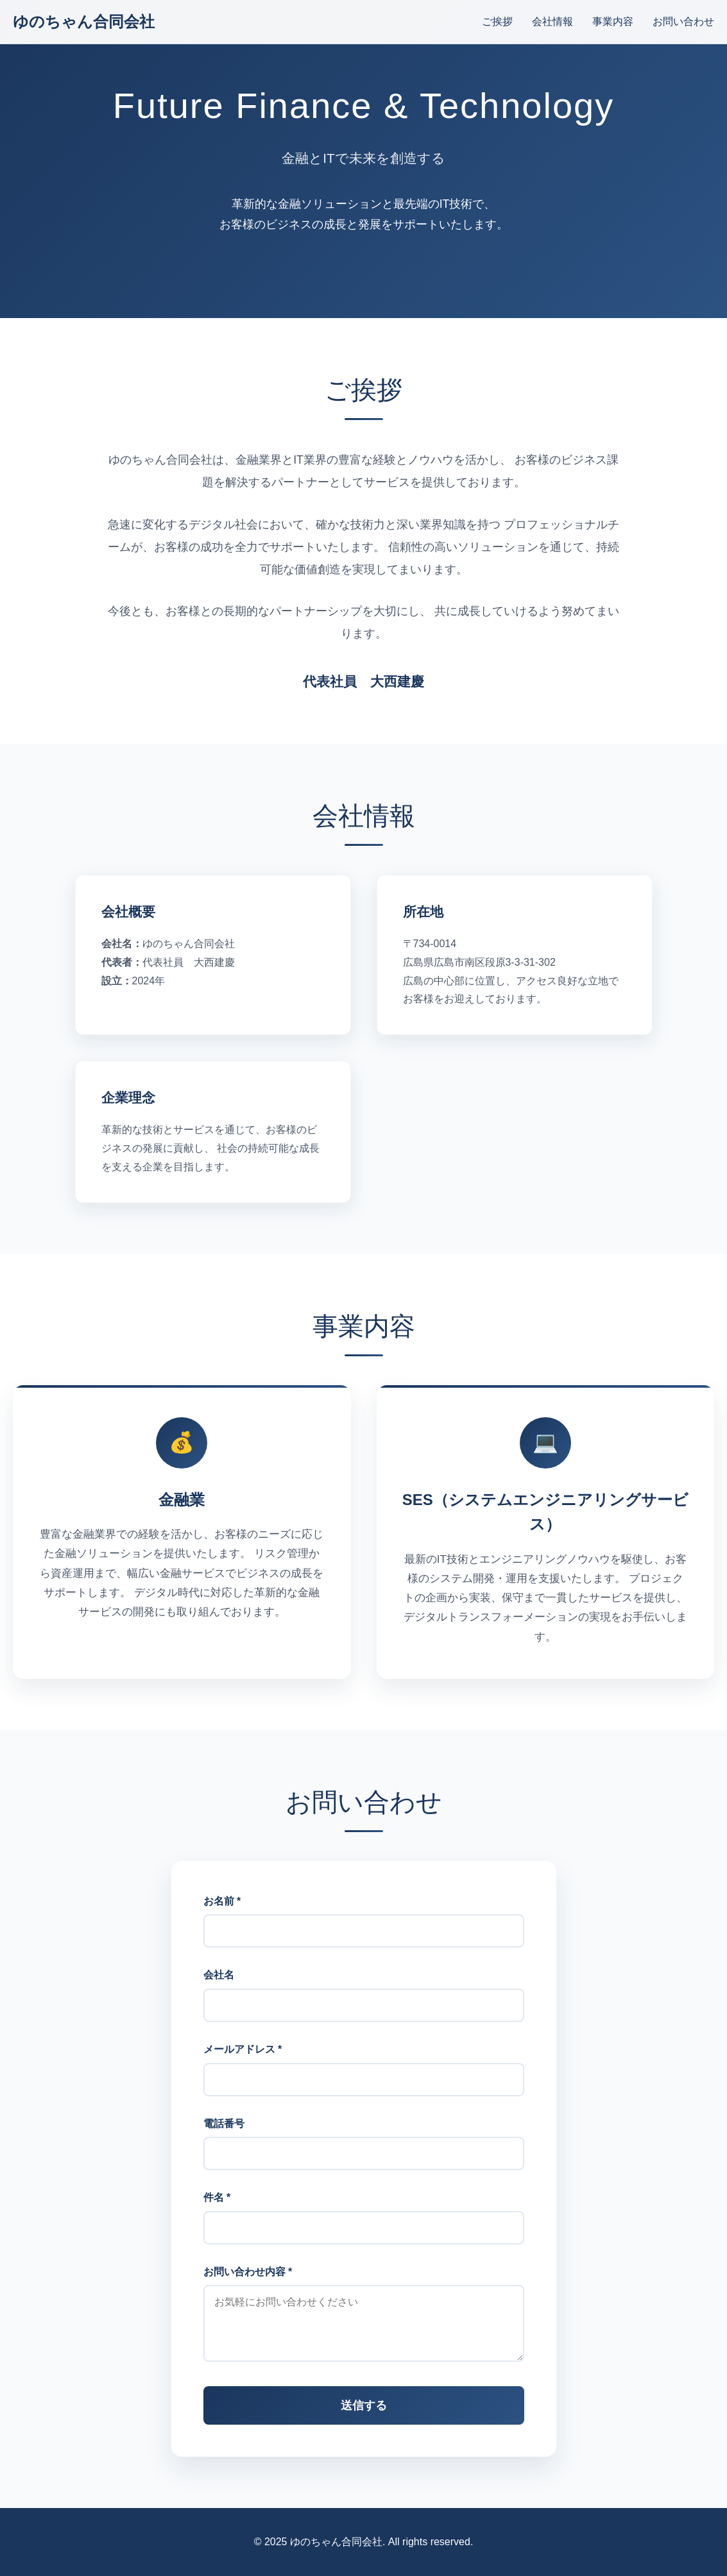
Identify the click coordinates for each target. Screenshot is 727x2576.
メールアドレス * (242, 2066)
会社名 (218, 1992)
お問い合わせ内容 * (248, 2289)
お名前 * (222, 1918)
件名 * (217, 2214)
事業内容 (612, 21)
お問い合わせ (683, 21)
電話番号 (223, 2140)
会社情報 (552, 21)
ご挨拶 (497, 21)
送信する (364, 2422)
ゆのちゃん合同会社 (84, 21)
